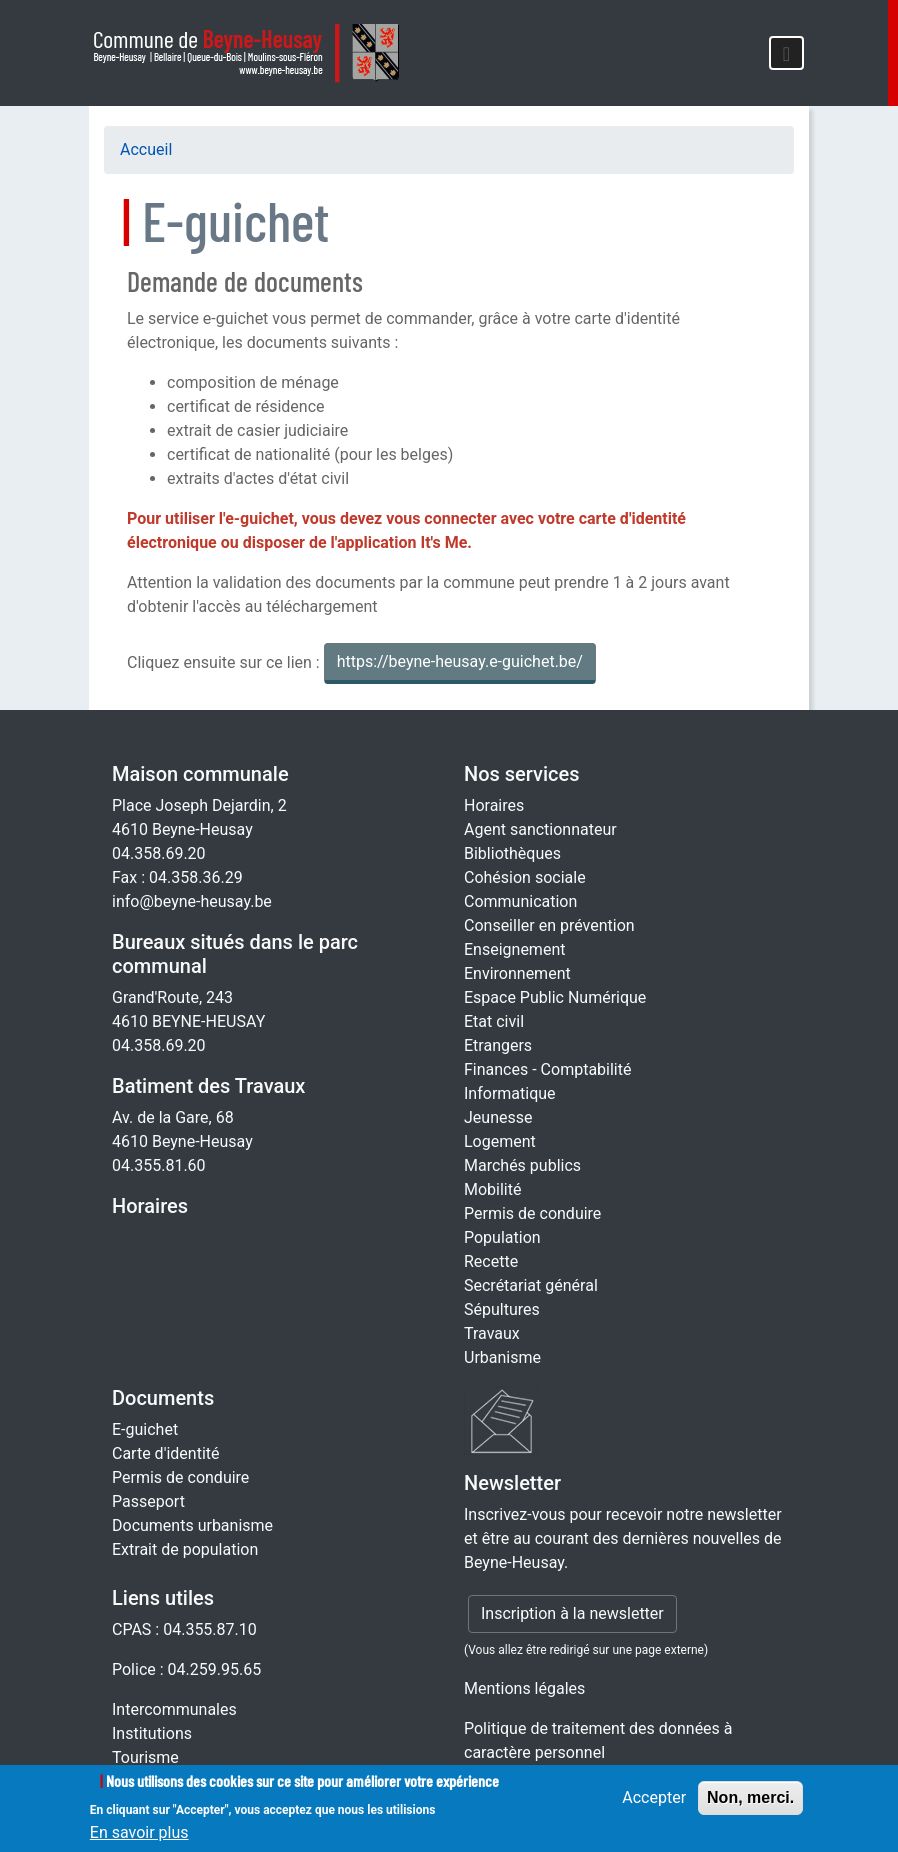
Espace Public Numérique (555, 997)
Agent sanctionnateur (540, 829)
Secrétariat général (531, 1285)
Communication (520, 901)
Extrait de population (185, 1549)
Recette (491, 1261)
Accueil (146, 149)
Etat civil (494, 1021)
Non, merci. (750, 1804)
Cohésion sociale (525, 877)
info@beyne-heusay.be (192, 901)
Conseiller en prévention (549, 925)
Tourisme (145, 1757)
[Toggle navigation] (786, 53)
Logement (500, 1141)
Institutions (152, 1733)
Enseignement (514, 949)
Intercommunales (174, 1709)
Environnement (517, 973)
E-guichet (145, 1429)
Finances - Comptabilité (547, 1069)
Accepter (654, 1804)
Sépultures (502, 1309)
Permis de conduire (532, 1213)
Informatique (510, 1093)
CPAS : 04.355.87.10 (184, 1629)
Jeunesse (498, 1117)
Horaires (150, 1206)
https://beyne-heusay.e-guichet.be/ (460, 661)
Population (502, 1237)
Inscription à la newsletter (572, 1613)
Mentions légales (524, 1688)
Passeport (148, 1501)
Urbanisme (502, 1357)
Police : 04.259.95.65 (186, 1669)
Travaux (492, 1333)
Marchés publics (522, 1165)
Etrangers (498, 1045)
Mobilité (492, 1189)
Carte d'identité (166, 1453)
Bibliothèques (512, 853)
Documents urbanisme (192, 1525)
